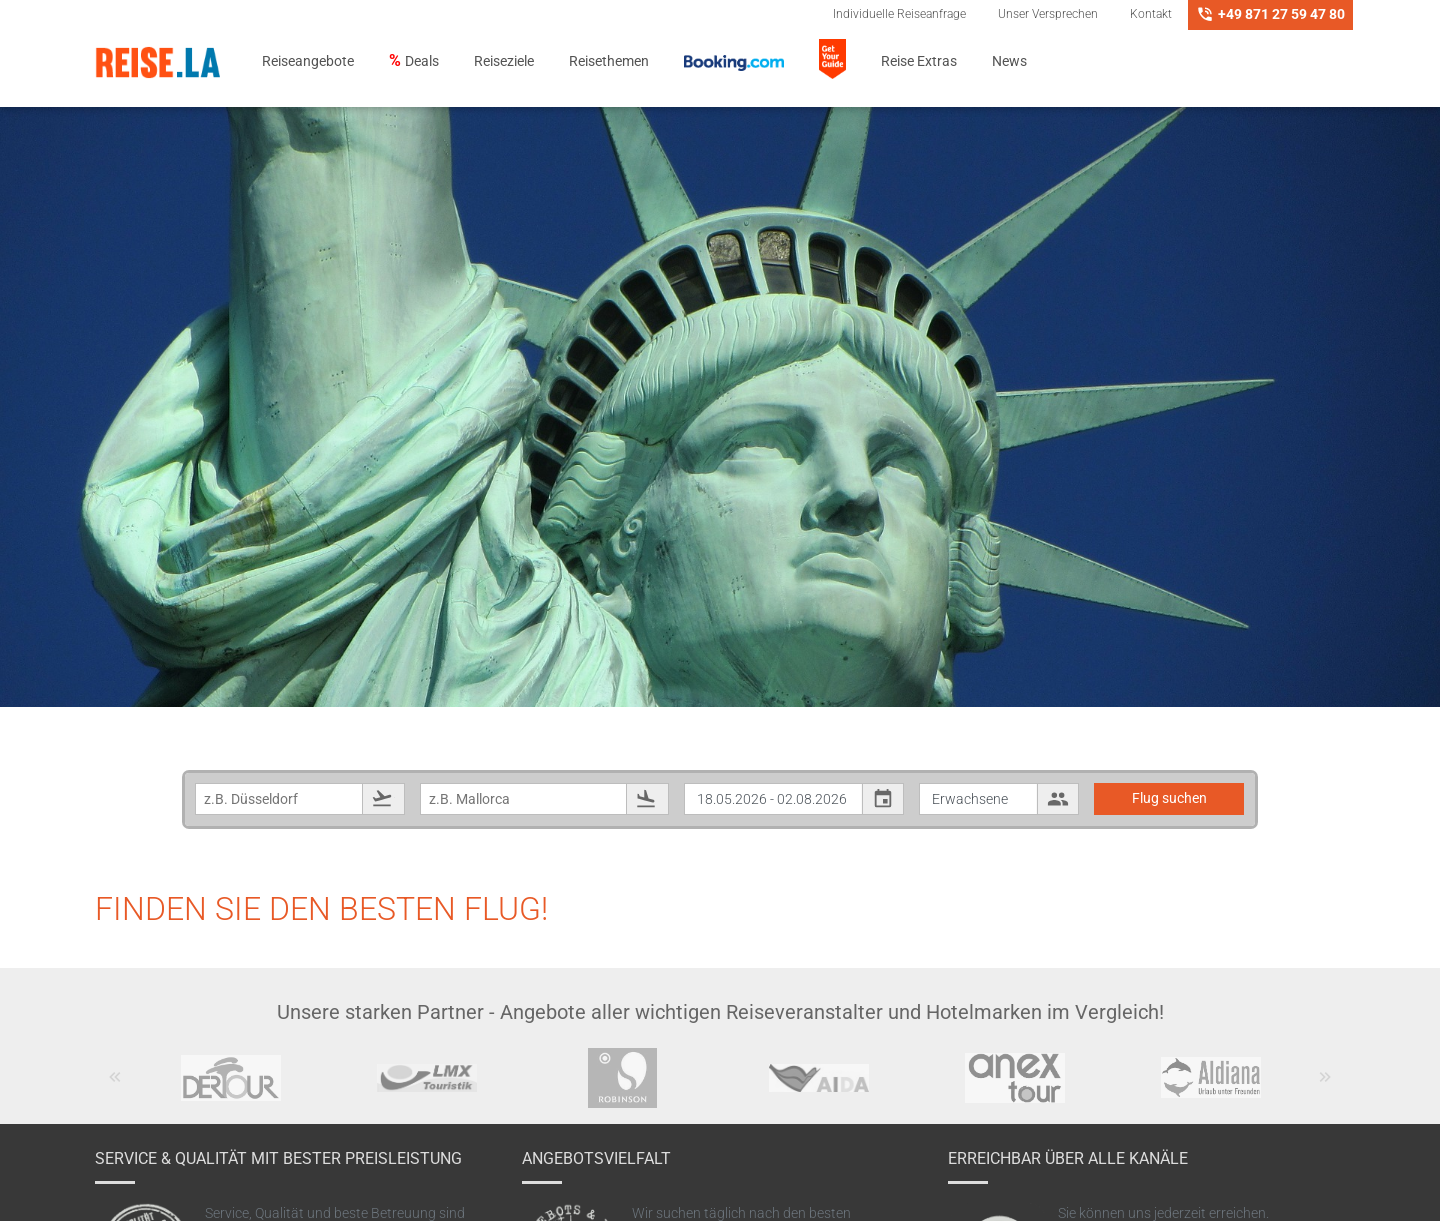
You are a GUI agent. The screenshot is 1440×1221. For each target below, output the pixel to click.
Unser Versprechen (1048, 14)
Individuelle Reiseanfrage (899, 14)
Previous (115, 1087)
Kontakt (1151, 14)
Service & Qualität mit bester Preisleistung (278, 1158)
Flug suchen (1169, 798)
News (1009, 61)
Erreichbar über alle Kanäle (1068, 1158)
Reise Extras (919, 61)
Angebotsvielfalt (596, 1158)
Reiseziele (504, 61)
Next (1325, 1087)
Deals (422, 61)
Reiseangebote (308, 61)
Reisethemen (609, 61)
